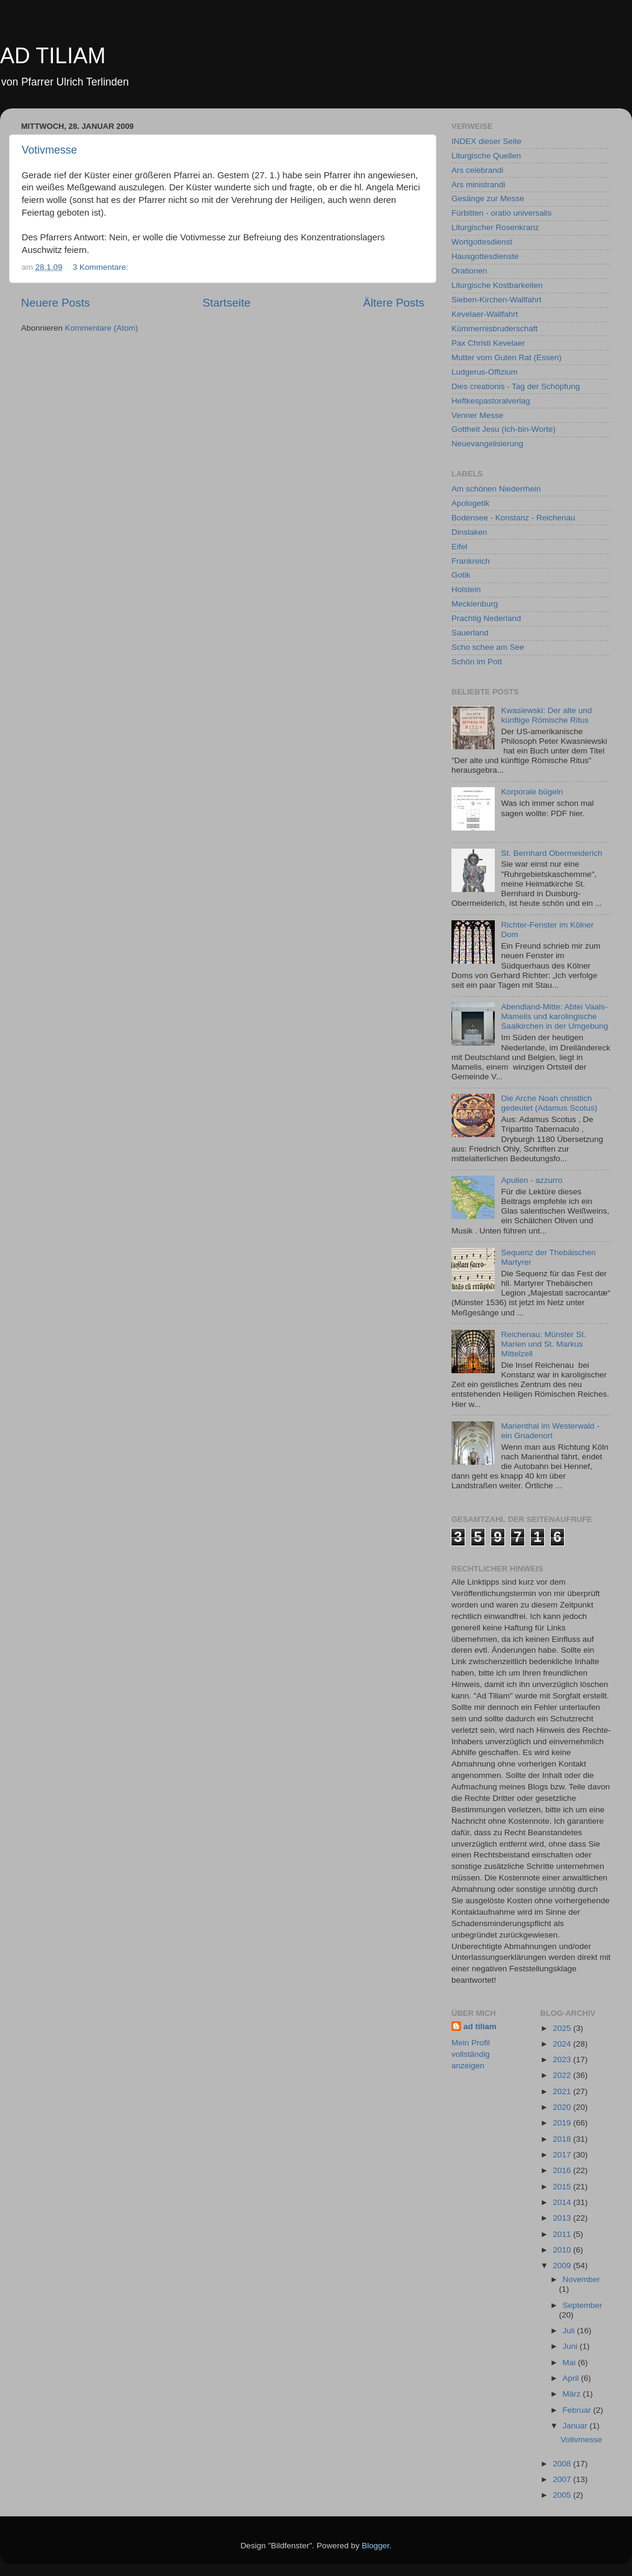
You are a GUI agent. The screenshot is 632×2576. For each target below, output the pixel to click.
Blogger (375, 2545)
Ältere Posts (393, 302)
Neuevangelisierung (487, 443)
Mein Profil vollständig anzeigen (470, 2054)
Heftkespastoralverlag (490, 400)
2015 (563, 2186)
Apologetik (470, 503)
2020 (563, 2107)
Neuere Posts (55, 302)
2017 (563, 2154)
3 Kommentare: (102, 267)
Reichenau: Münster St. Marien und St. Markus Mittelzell (543, 1344)
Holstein (466, 589)
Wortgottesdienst (481, 241)
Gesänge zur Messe (487, 198)
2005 (563, 2495)
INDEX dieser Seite (486, 141)
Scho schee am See (487, 647)
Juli (570, 2330)
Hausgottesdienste (485, 256)
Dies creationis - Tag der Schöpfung (515, 386)
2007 (563, 2479)
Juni (571, 2346)
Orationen (469, 270)
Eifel (459, 546)
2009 (563, 2265)
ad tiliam (480, 2026)
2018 (563, 2139)
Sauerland (470, 632)
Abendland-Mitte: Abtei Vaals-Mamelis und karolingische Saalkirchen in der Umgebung (554, 1016)
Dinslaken (469, 532)
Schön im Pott (476, 661)
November (581, 2279)
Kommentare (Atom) (101, 327)
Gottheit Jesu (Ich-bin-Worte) (503, 429)
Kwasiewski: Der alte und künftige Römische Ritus (546, 715)
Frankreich (470, 561)
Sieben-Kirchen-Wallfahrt (496, 299)
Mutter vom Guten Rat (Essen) (506, 357)
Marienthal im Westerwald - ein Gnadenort (550, 1430)
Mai (570, 2362)
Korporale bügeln (532, 791)
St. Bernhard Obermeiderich (551, 853)
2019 (563, 2122)
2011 (563, 2234)
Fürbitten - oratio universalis (501, 212)
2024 (563, 2043)
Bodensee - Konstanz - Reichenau (513, 517)
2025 (563, 2028)
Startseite (226, 302)
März (573, 2393)
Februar (578, 2410)
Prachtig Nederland (486, 618)
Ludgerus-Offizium (484, 371)
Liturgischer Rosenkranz (495, 227)
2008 (563, 2463)
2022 (563, 2075)
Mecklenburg (474, 603)
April (572, 2378)
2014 (563, 2202)
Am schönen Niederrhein (496, 488)
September (583, 2305)
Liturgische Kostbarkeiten (497, 285)
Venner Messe (477, 415)
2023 (563, 2059)
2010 (563, 2249)
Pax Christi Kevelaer (488, 343)
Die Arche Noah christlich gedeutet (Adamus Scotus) (549, 1103)
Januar (576, 2425)
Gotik (461, 574)
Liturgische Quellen (486, 155)
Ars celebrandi (477, 170)
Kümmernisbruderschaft (494, 328)
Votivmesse (49, 150)
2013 (563, 2217)
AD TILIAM (52, 55)
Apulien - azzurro (531, 1180)
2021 (563, 2091)
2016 (563, 2170)
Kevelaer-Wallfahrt (484, 314)
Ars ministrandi (478, 184)
